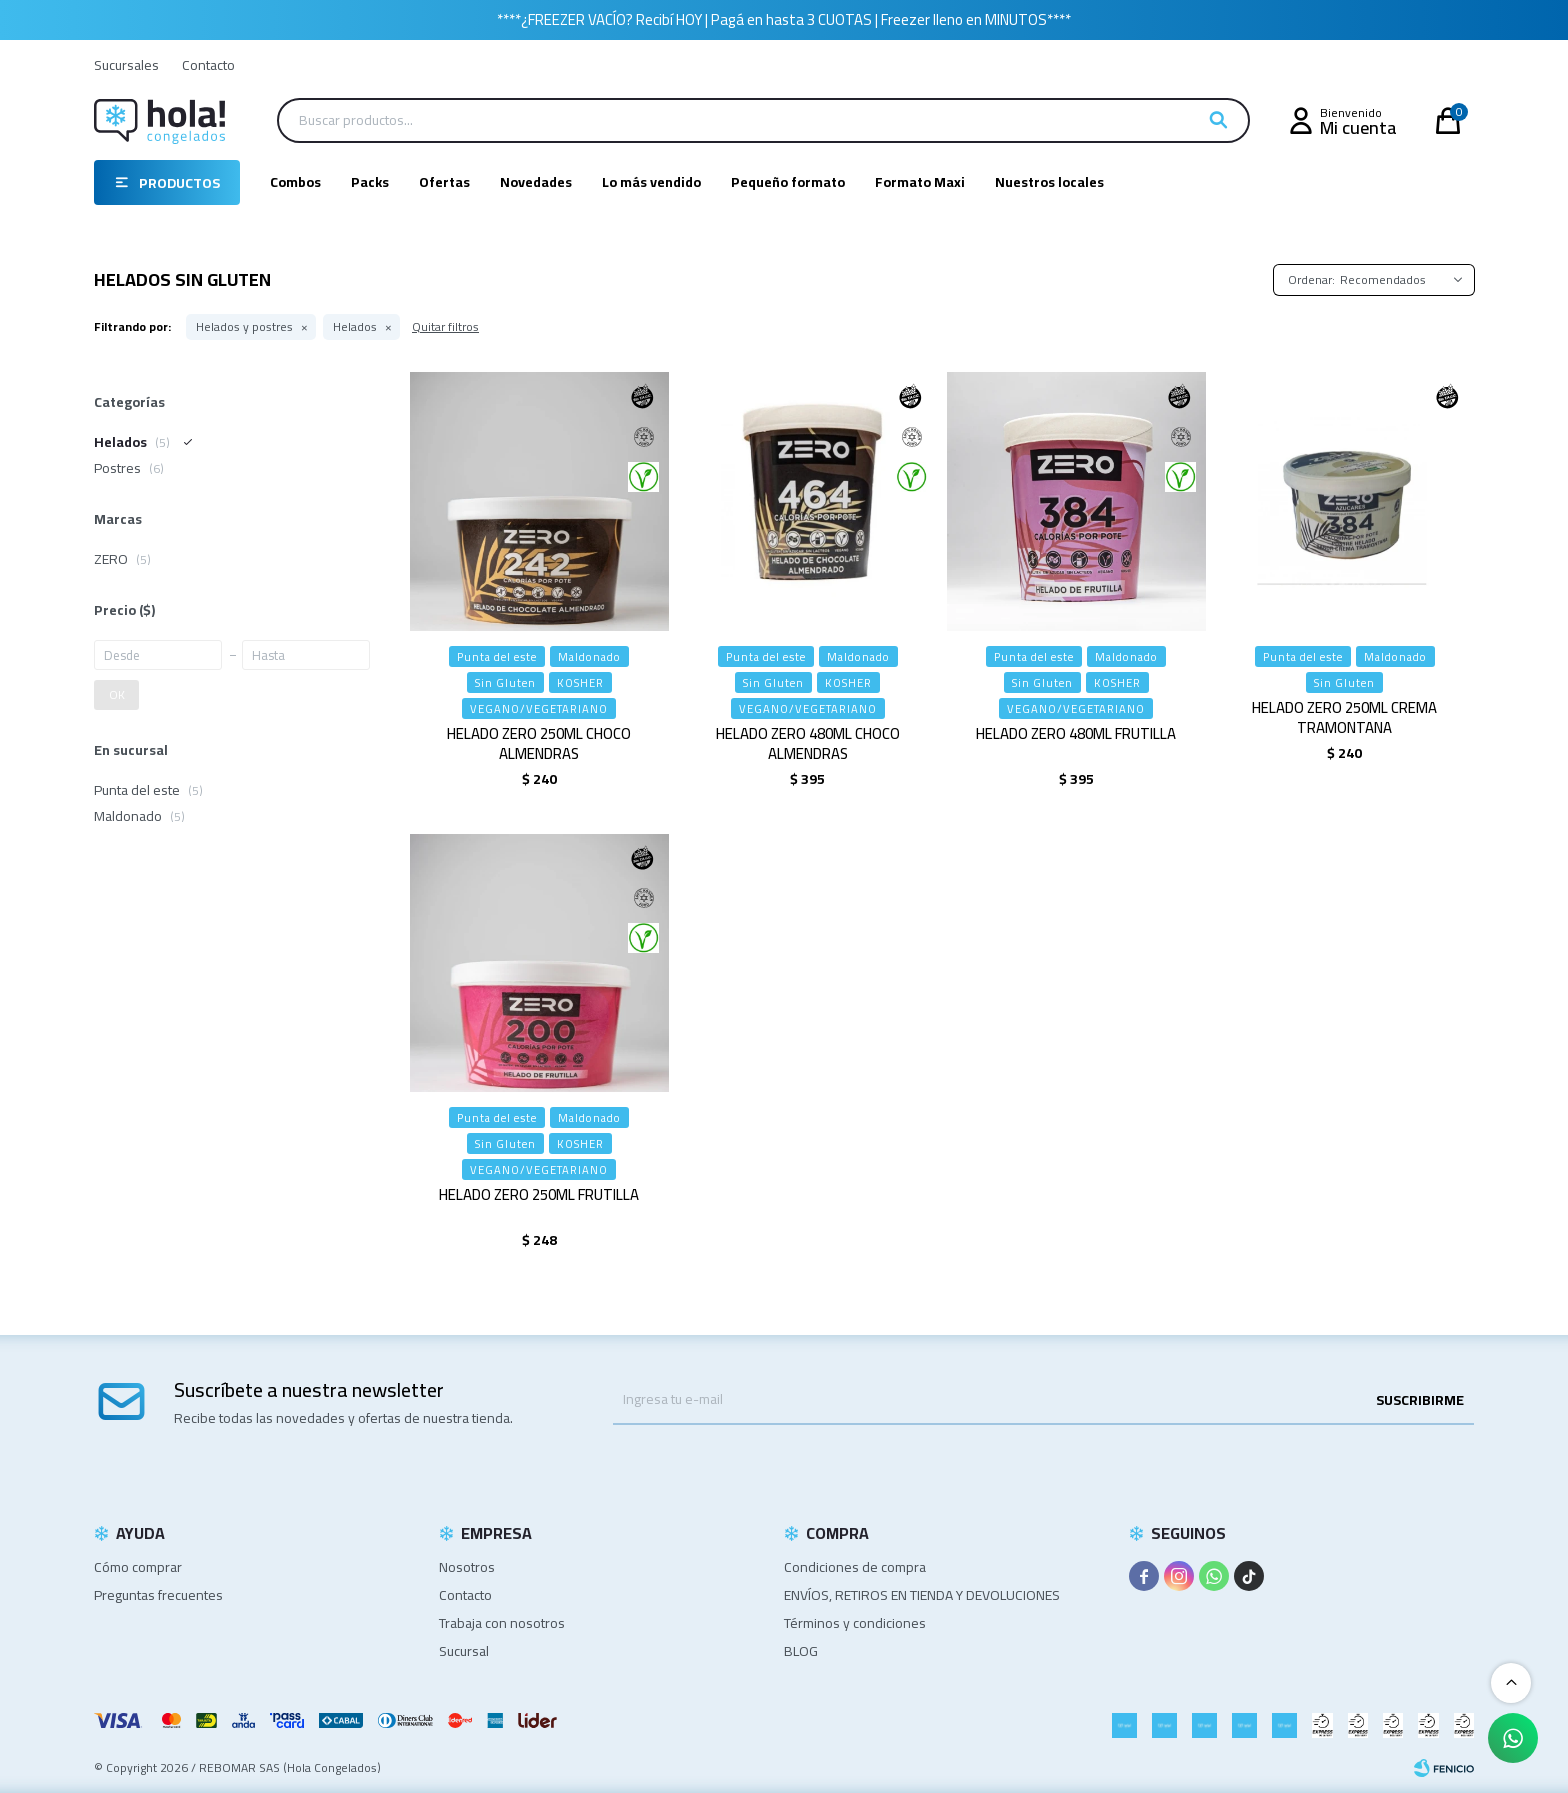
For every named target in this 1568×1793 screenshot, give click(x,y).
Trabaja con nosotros (502, 1623)
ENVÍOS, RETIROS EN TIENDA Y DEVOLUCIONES (922, 1595)
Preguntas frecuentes (158, 1595)
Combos (295, 182)
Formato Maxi (920, 182)
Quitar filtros (445, 326)
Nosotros (467, 1567)
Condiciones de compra (855, 1567)
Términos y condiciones (855, 1623)
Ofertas (444, 182)
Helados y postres (244, 327)
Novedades (536, 182)
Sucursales (126, 65)
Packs (370, 182)
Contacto (208, 65)
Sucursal (464, 1651)
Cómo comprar (138, 1567)
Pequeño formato (788, 182)
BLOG (801, 1651)
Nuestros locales (1049, 182)
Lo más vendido (651, 182)
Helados (355, 327)
